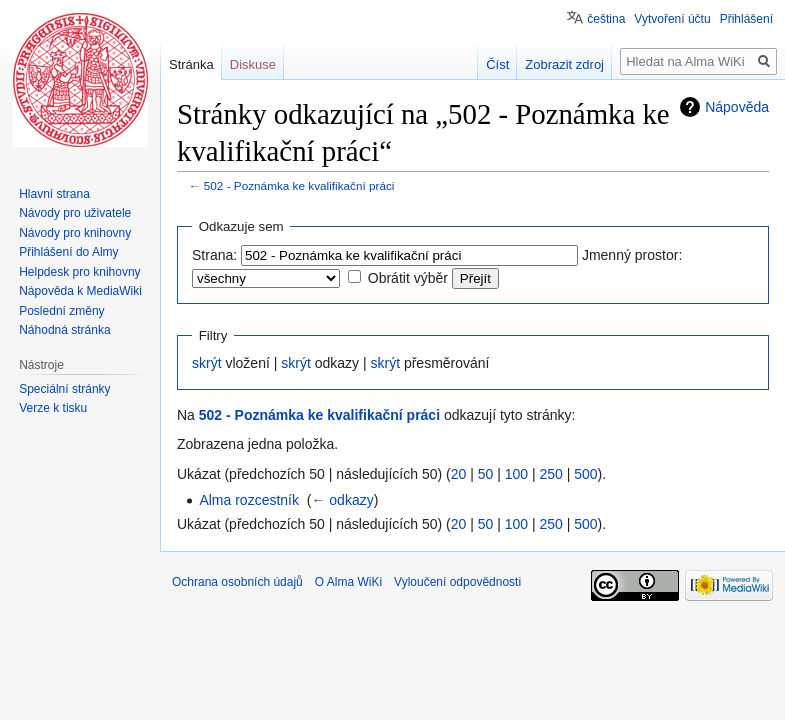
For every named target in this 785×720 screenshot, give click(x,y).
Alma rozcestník (249, 500)
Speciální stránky (64, 389)
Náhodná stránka (64, 330)
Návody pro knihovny (75, 233)
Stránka (191, 64)
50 (486, 474)
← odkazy (342, 500)
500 (585, 474)
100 (516, 474)
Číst (497, 64)
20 (459, 474)
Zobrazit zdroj (564, 64)
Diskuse (253, 64)
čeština (606, 19)
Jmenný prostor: (632, 255)
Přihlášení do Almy (68, 252)
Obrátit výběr (408, 278)
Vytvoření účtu (672, 19)
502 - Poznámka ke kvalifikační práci (299, 185)
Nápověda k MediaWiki (80, 291)
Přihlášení (746, 19)
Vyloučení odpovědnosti (457, 582)
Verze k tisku (53, 408)
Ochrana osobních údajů (237, 582)
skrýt (207, 363)
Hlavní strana (54, 194)
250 (550, 474)
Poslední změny (61, 311)
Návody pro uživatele (75, 213)
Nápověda (737, 107)
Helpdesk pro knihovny (79, 272)
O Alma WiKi (348, 582)
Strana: (214, 255)
